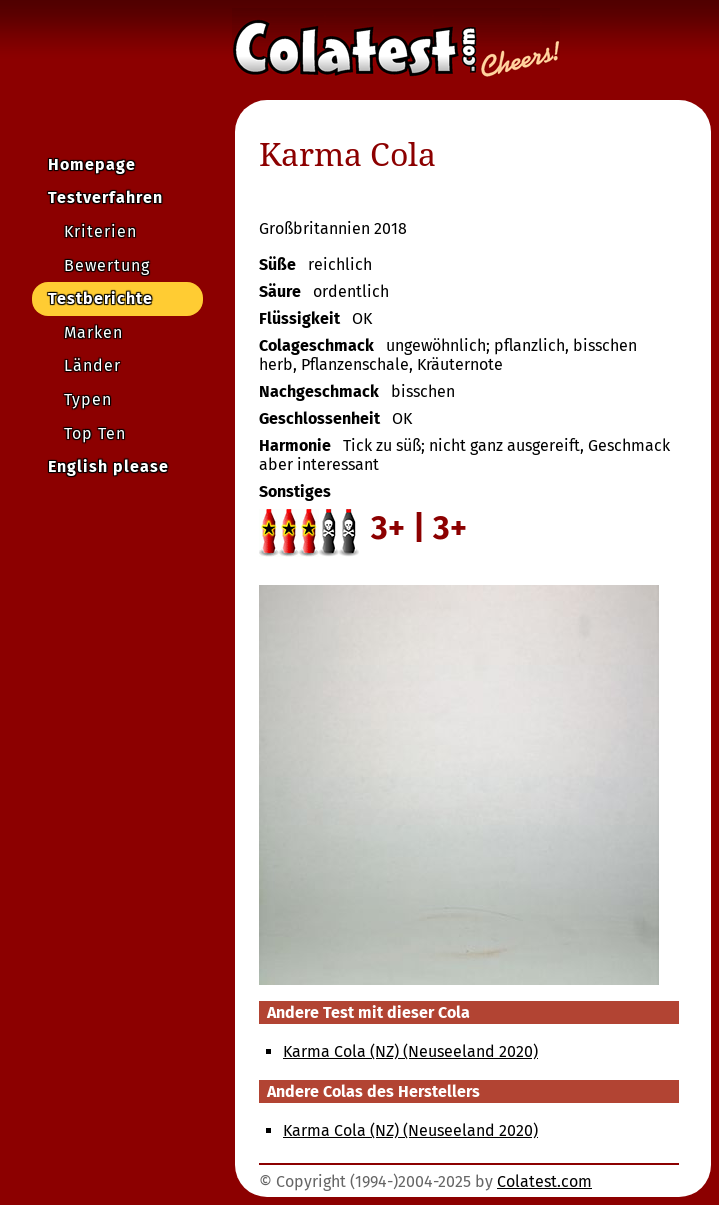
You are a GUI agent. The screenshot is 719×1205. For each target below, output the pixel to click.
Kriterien (100, 231)
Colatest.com (544, 1181)
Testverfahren (105, 197)
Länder (92, 365)
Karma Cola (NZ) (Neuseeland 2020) (410, 1051)
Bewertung (107, 265)
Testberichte (100, 298)
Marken (93, 332)
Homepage (92, 164)
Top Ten (95, 433)
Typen (88, 399)
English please (108, 466)
